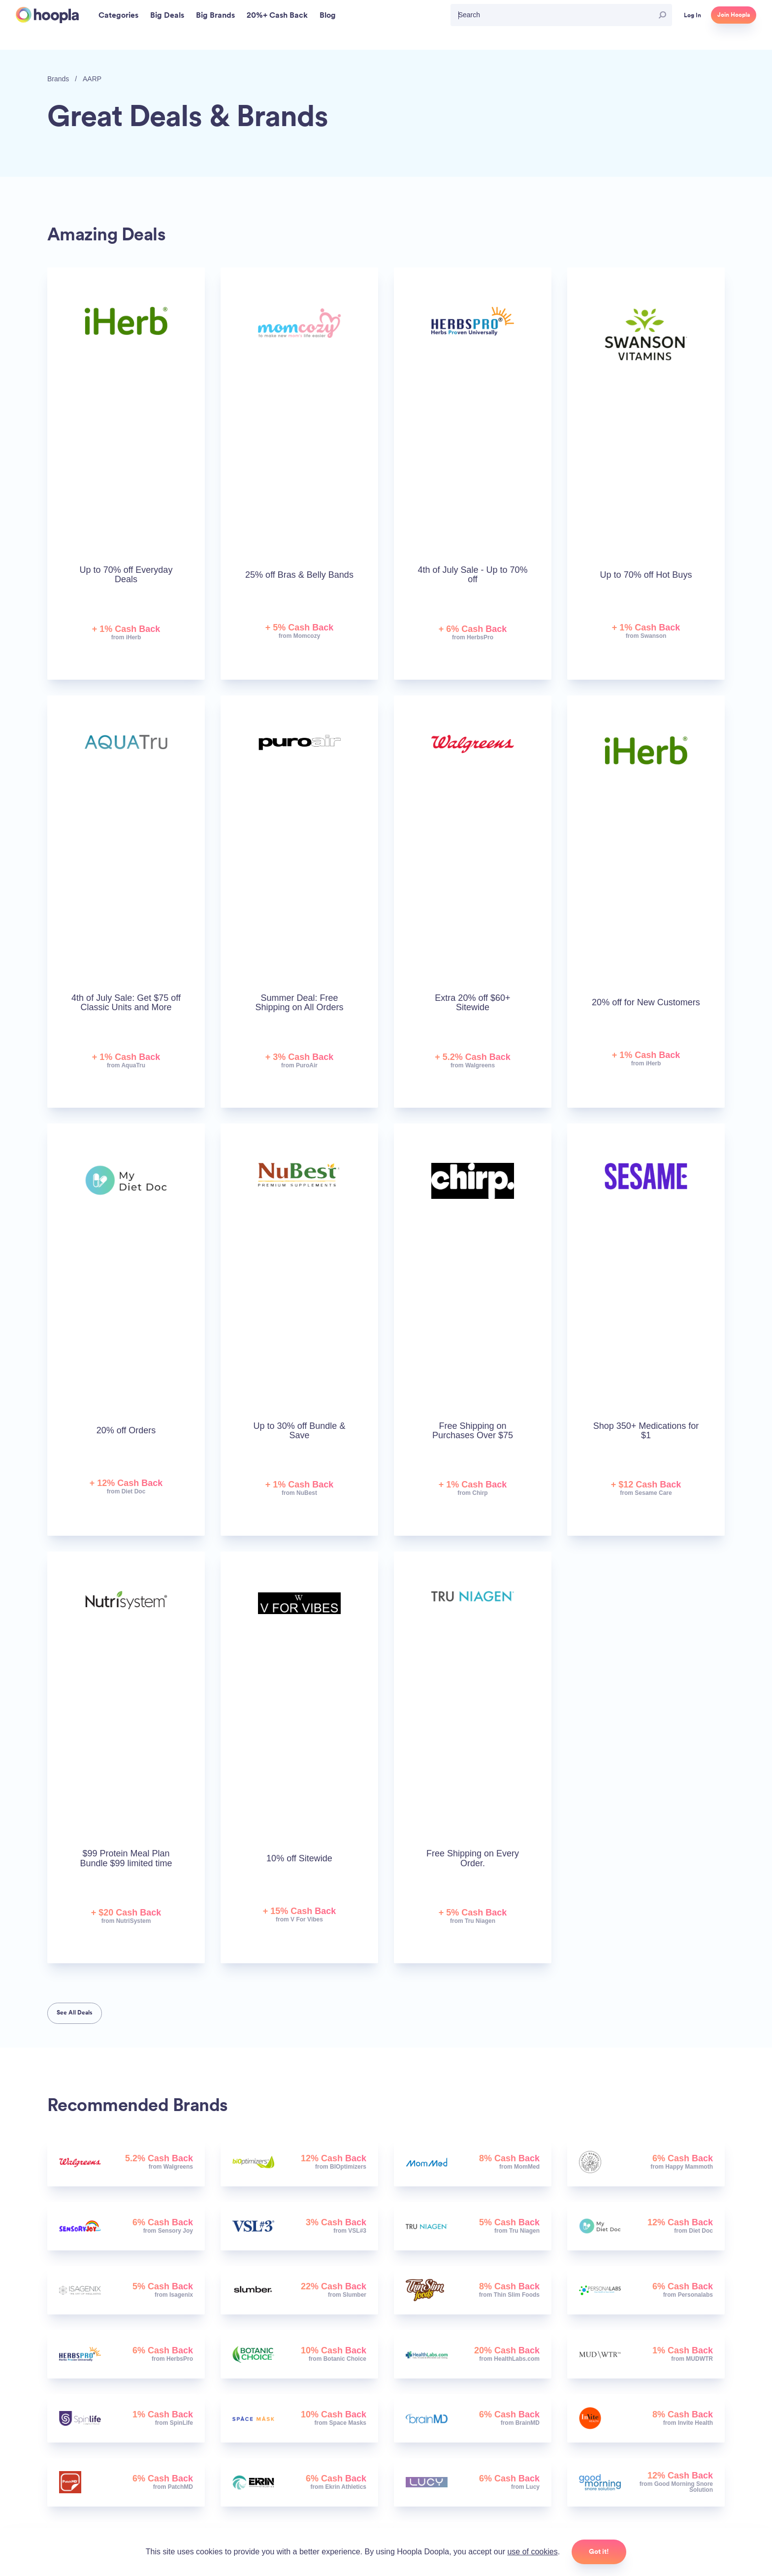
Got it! (599, 2551)
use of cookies (532, 2551)
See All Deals (75, 2012)
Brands (58, 79)
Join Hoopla (733, 14)
